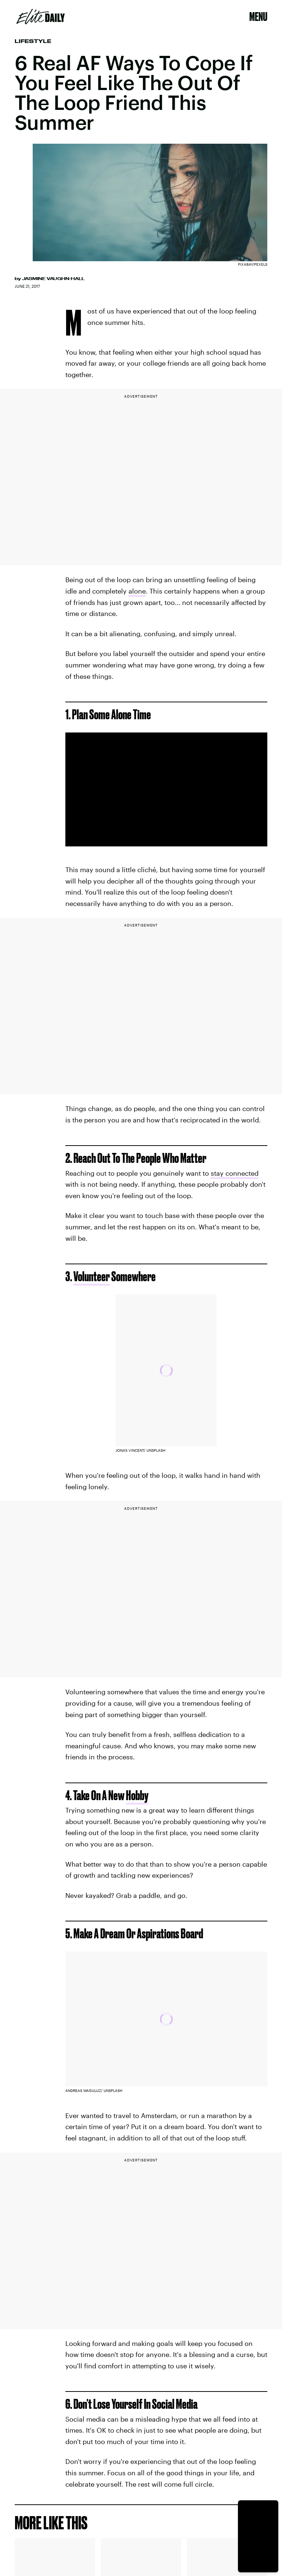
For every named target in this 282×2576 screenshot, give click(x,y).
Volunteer (91, 1276)
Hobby (137, 1795)
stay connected (234, 1173)
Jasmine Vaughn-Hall (53, 278)
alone (137, 591)
